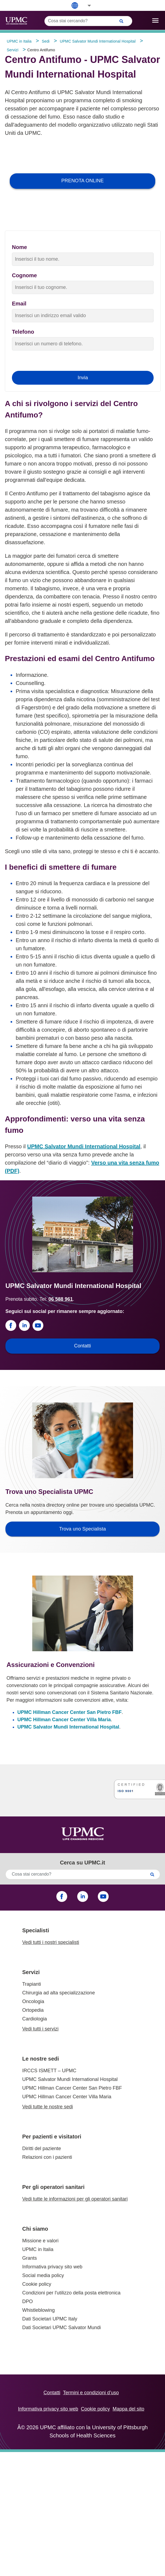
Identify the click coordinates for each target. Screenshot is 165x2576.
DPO (27, 2301)
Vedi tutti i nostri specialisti (50, 1942)
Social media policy (43, 2275)
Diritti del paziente (41, 2148)
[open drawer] (155, 20)
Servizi (31, 1972)
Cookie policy (36, 2284)
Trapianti (31, 1984)
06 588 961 (60, 1299)
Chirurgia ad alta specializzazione (58, 1992)
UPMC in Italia (37, 2249)
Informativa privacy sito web (52, 2266)
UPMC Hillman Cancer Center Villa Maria (64, 1719)
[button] (85, 6)
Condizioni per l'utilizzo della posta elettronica (71, 2293)
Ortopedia (33, 2010)
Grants (29, 2258)
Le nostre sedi (40, 2059)
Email (19, 304)
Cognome (24, 275)
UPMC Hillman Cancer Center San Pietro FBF (69, 1712)
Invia (82, 377)
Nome (19, 247)
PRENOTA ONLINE (82, 180)
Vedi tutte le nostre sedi (47, 2106)
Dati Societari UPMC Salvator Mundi (61, 2327)
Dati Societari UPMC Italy (49, 2319)
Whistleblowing (38, 2310)
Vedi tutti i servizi (40, 2029)
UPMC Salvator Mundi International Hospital (83, 1146)
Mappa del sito (128, 2409)
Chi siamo (35, 2229)
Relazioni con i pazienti (47, 2157)
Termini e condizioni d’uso (91, 2392)
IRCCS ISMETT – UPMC (49, 2070)
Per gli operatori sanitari (53, 2187)
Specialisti (35, 1930)
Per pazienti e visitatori (51, 2137)
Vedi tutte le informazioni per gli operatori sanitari (75, 2199)
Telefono (23, 332)
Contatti (51, 2392)
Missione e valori (40, 2240)
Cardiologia (34, 2019)
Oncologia (33, 2001)
